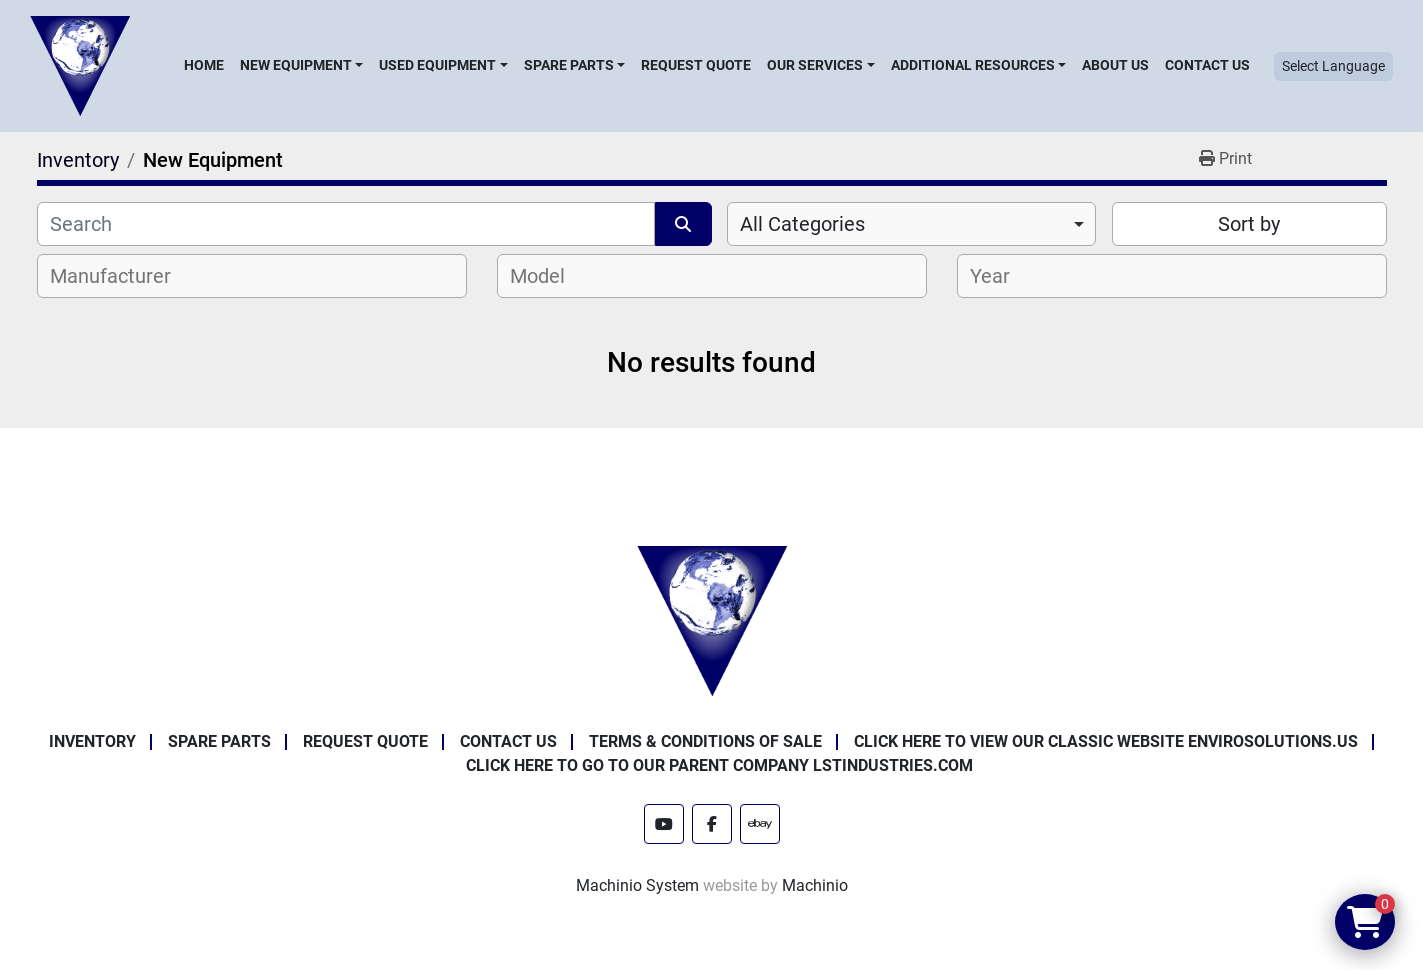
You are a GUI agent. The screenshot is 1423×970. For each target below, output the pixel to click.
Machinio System (637, 885)
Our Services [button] (815, 65)
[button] (301, 65)
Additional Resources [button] (973, 65)
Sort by (1249, 224)
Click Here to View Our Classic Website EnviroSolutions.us (1106, 741)
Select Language (1333, 66)
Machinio (815, 885)
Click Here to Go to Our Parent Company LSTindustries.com (719, 765)
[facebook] (712, 824)
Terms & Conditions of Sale (705, 741)
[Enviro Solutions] (712, 619)
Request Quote (696, 65)
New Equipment (296, 65)
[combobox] (911, 224)
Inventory (92, 741)
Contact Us (1207, 65)
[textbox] (121, 276)
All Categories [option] (802, 224)
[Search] (346, 224)
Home (204, 65)
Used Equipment (437, 65)
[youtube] (664, 824)
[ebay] (760, 824)
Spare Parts (569, 65)
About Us (1115, 65)
